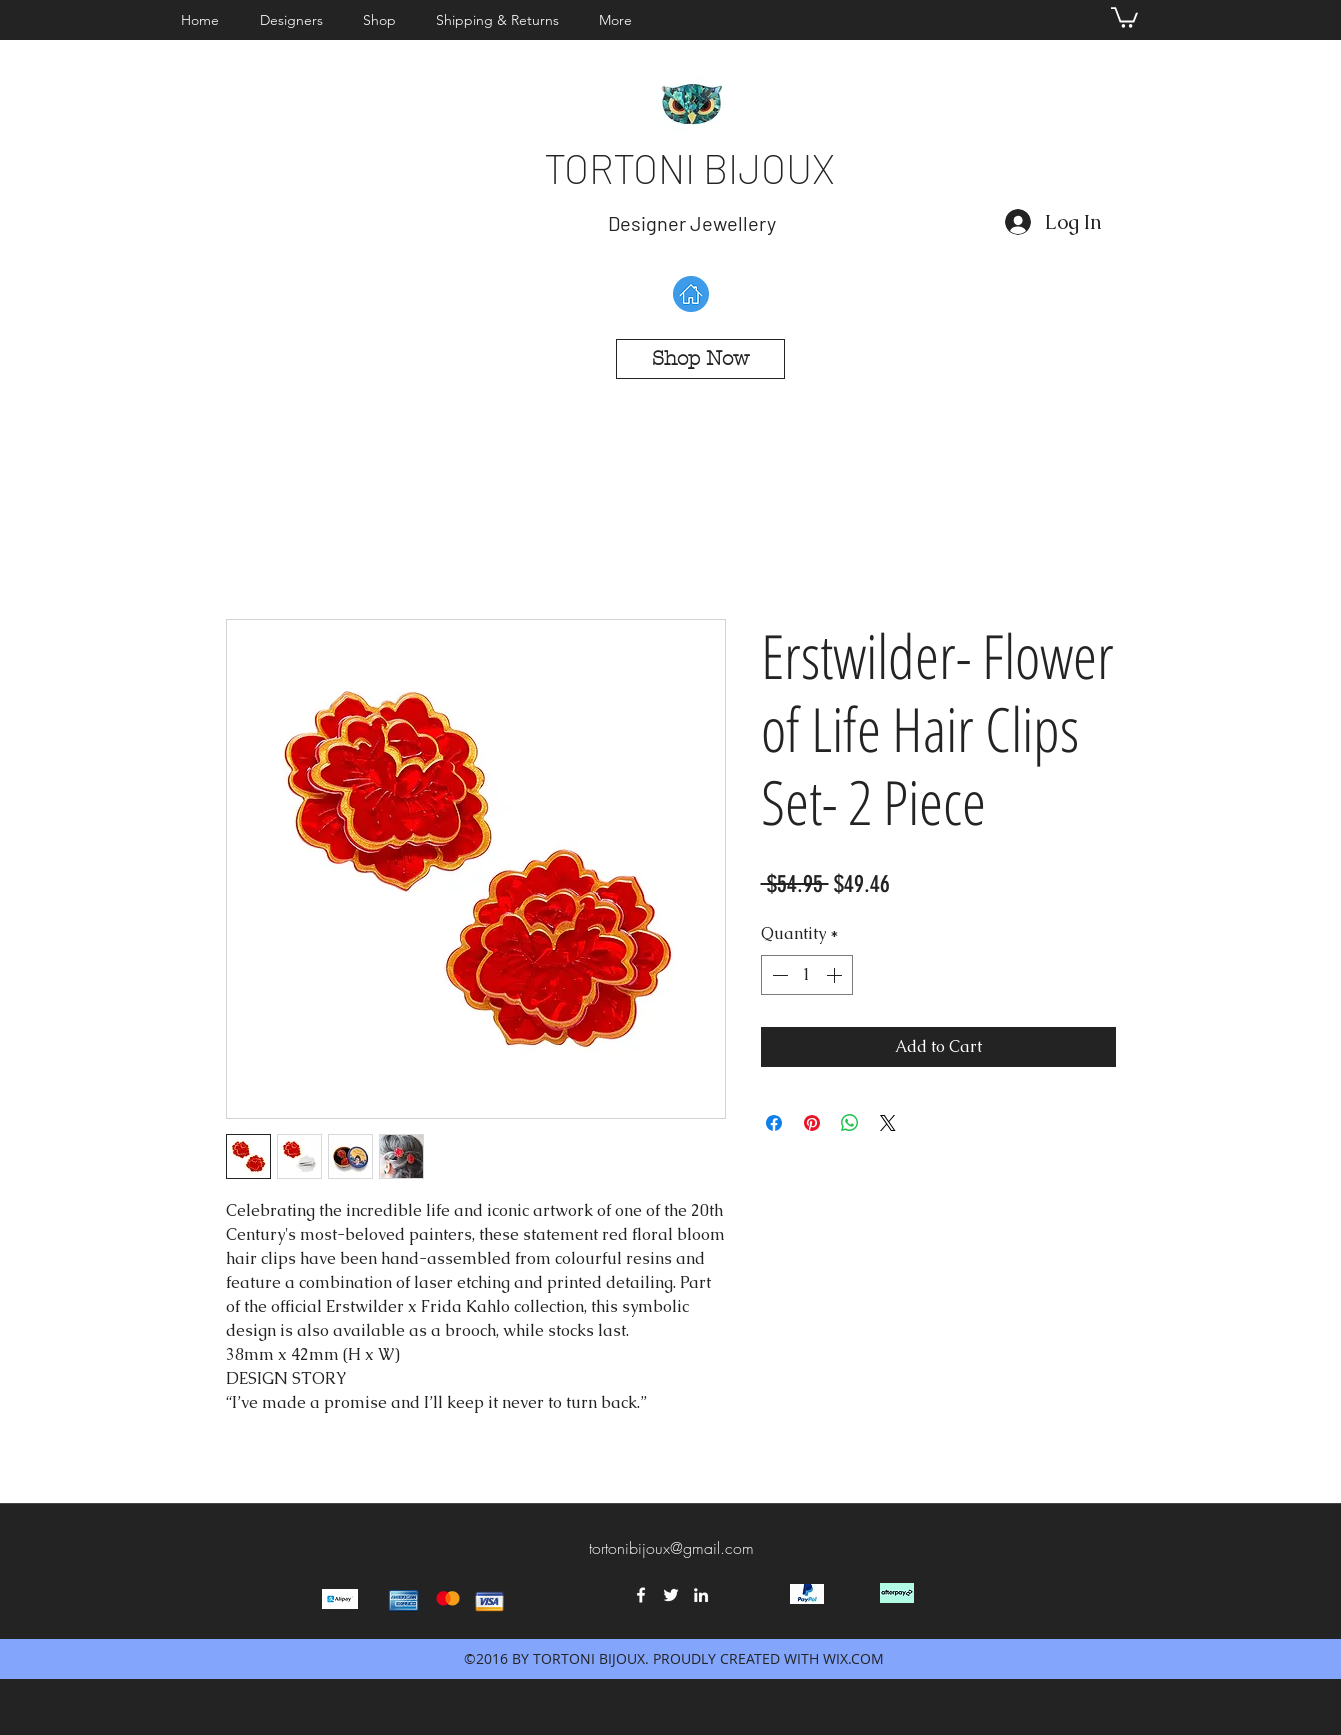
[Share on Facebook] (774, 1123)
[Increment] (836, 975)
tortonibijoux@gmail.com (671, 1548)
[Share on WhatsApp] (850, 1123)
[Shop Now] (700, 359)
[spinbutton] (807, 975)
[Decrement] (778, 975)
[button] (296, 20)
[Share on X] (888, 1123)
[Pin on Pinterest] (812, 1123)
